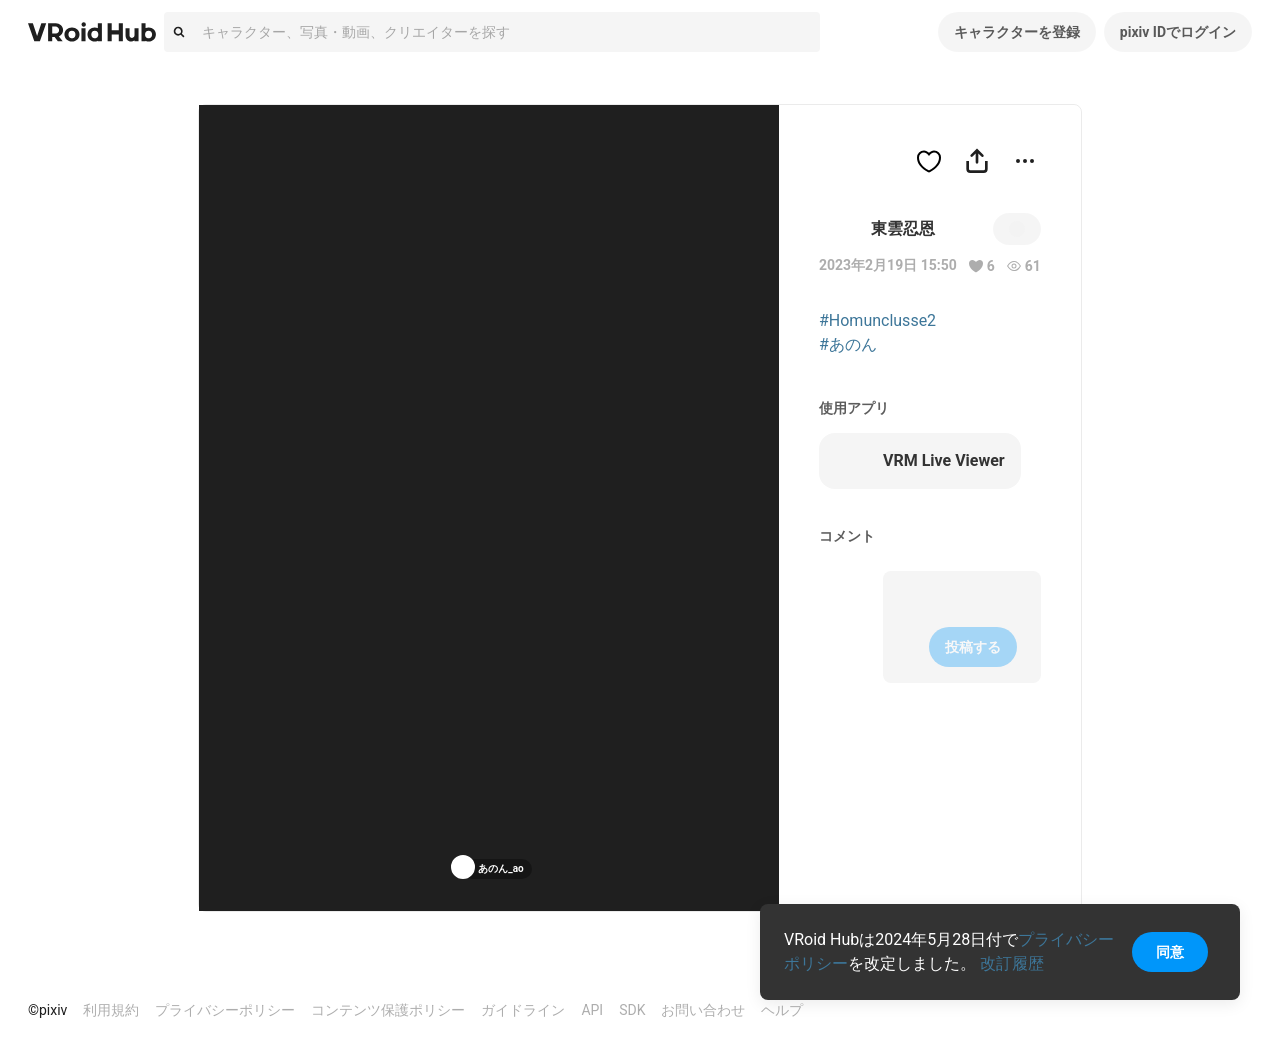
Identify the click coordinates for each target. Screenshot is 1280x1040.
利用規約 (111, 1010)
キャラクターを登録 (1017, 32)
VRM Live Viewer (920, 461)
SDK (632, 1010)
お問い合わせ (703, 1010)
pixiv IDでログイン (1178, 32)
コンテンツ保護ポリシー (388, 1010)
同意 (1170, 952)
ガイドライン (523, 1010)
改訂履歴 (1012, 963)
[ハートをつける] (929, 161)
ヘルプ (782, 1010)
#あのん (848, 344)
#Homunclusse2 (877, 320)
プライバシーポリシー (225, 1010)
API (592, 1010)
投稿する (973, 647)
